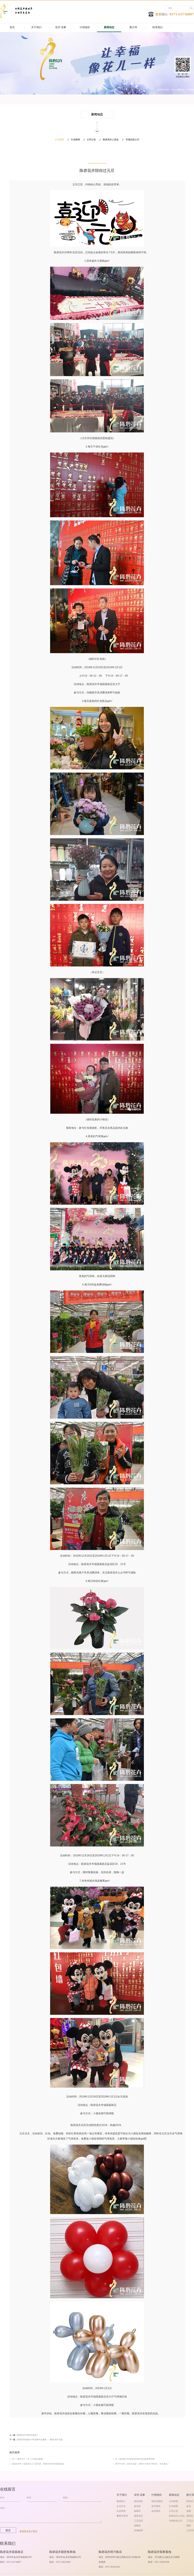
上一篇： (23, 2435)
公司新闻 (190, 90)
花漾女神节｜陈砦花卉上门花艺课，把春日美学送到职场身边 (38, 2464)
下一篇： (36, 2439)
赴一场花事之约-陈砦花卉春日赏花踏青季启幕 (135, 2459)
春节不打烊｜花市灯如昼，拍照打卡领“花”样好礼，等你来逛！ (142, 2464)
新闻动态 (181, 90)
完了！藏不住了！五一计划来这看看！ (28, 2459)
